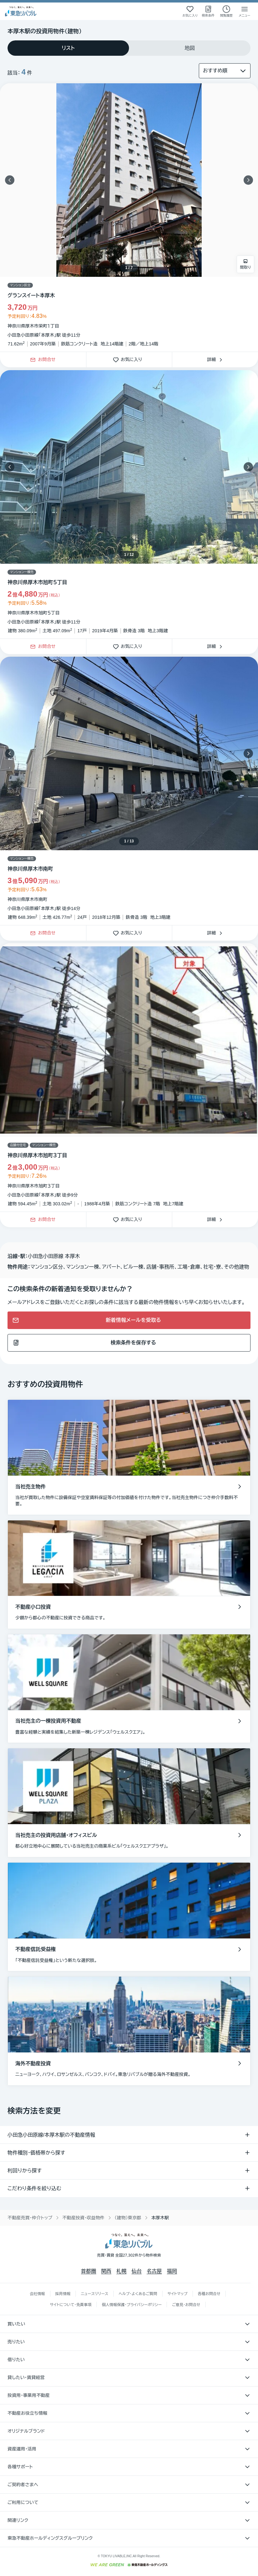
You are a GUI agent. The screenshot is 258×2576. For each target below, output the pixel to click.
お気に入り (129, 359)
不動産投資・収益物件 (83, 2217)
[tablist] (129, 48)
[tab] (68, 48)
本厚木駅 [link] (160, 2217)
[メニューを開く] (244, 11)
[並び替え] (224, 70)
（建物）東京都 (128, 2217)
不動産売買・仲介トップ (30, 2217)
